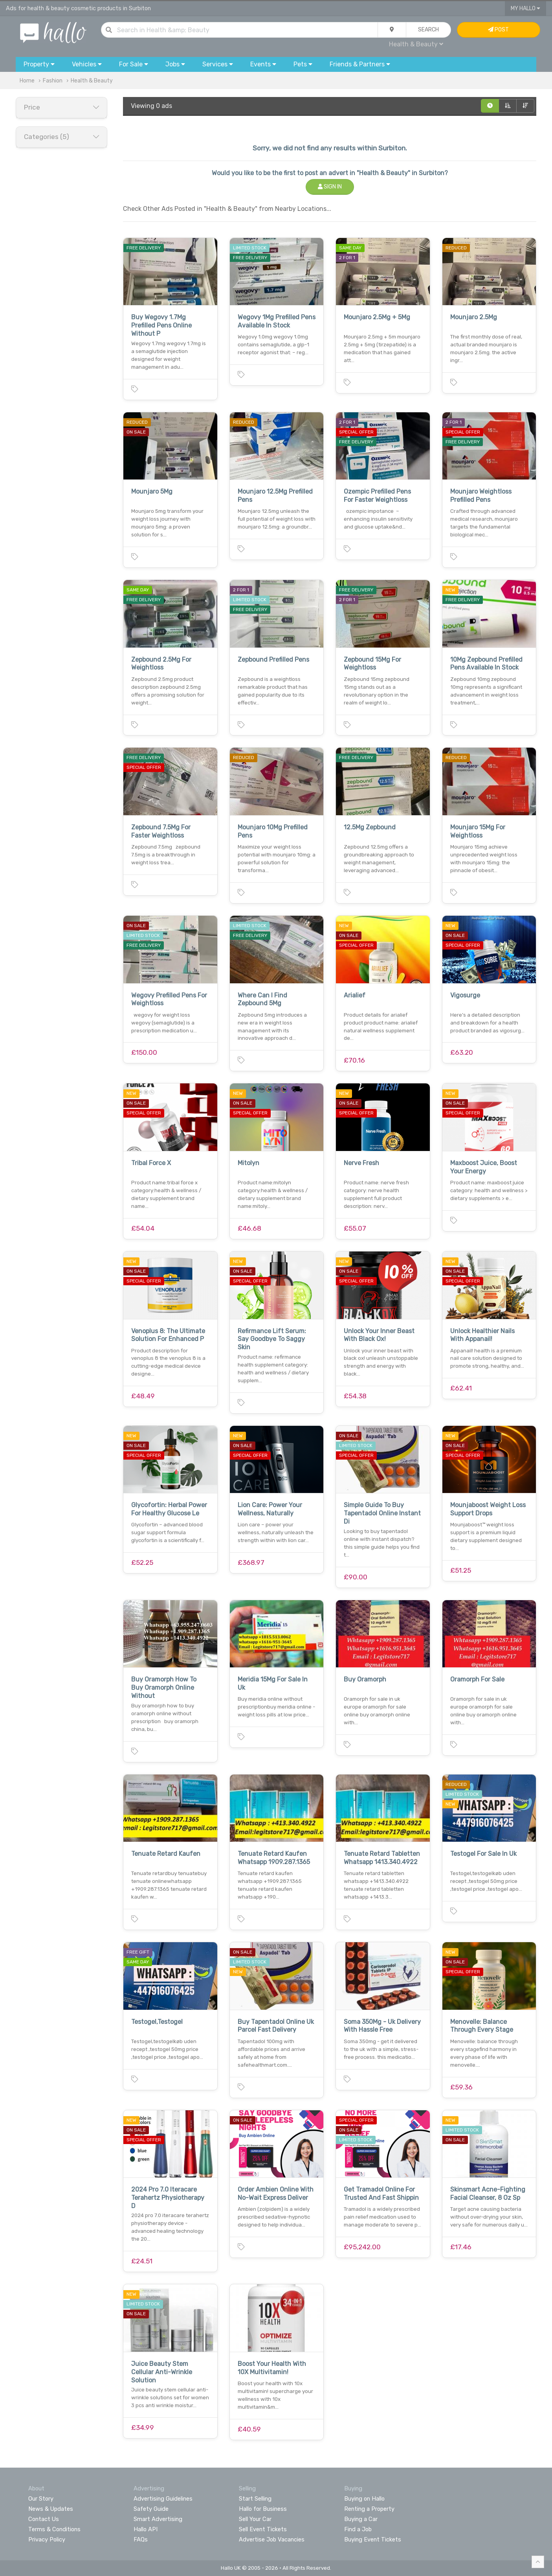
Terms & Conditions (54, 2529)
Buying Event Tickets (372, 2539)
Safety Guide (151, 2508)
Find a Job (358, 2529)
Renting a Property (369, 2508)
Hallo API (146, 2529)
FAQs (141, 2539)
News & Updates (50, 2508)
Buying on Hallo (364, 2498)
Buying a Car (361, 2519)
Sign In (330, 186)
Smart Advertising (158, 2519)
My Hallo (525, 8)
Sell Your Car (255, 2519)
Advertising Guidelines (163, 2498)
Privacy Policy (46, 2539)
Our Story (40, 2498)
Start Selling (255, 2498)
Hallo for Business (263, 2508)
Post (498, 29)
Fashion (52, 80)
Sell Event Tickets (263, 2529)
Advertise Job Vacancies (271, 2539)
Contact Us (43, 2519)
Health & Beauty (416, 44)
